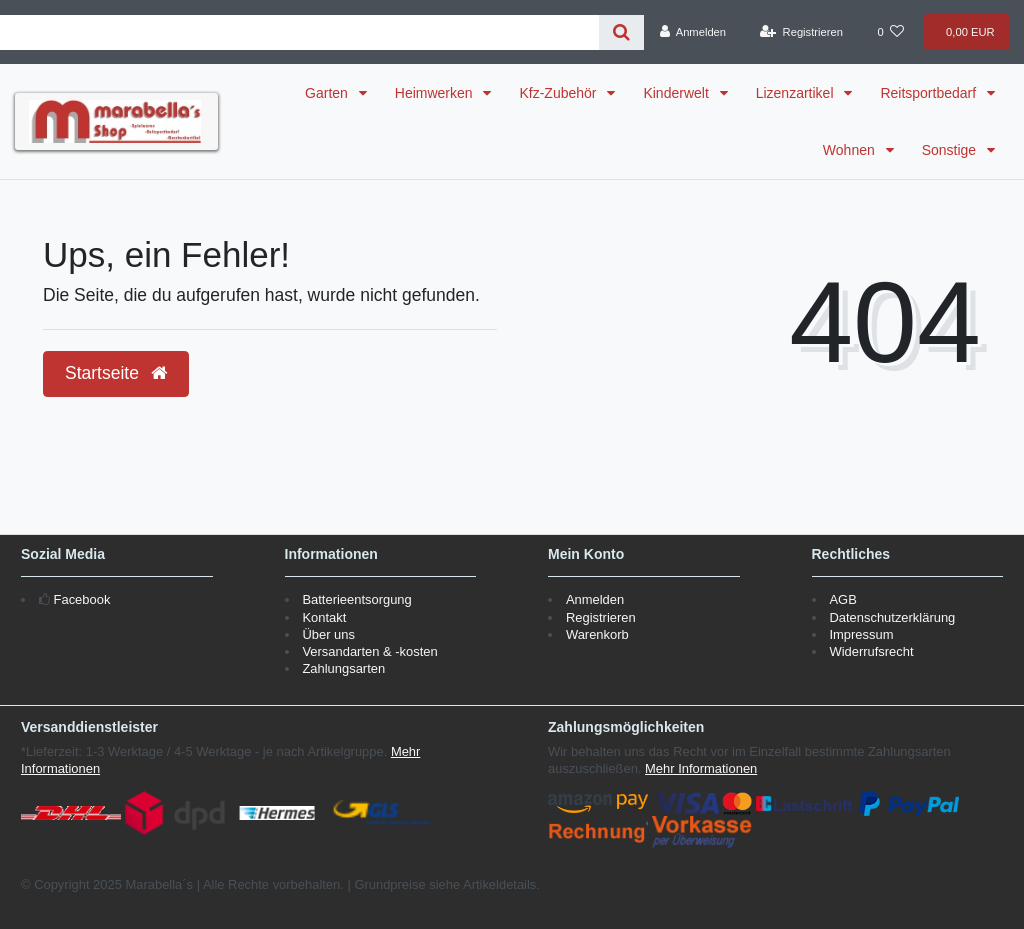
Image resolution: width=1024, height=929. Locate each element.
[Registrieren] (802, 32)
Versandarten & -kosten (369, 651)
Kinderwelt (677, 93)
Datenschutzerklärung (892, 617)
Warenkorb (597, 634)
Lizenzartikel (797, 93)
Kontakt (324, 617)
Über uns (328, 634)
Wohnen (851, 150)
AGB (842, 599)
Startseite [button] (116, 373)
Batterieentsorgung (356, 599)
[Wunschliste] (891, 32)
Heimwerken (436, 93)
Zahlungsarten (343, 668)
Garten (328, 93)
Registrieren (601, 617)
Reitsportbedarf (930, 93)
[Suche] (621, 32)
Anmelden (595, 599)
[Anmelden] (692, 32)
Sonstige (951, 150)
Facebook (82, 599)
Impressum (861, 634)
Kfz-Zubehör (559, 93)
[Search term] (299, 32)
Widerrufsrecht (871, 651)
